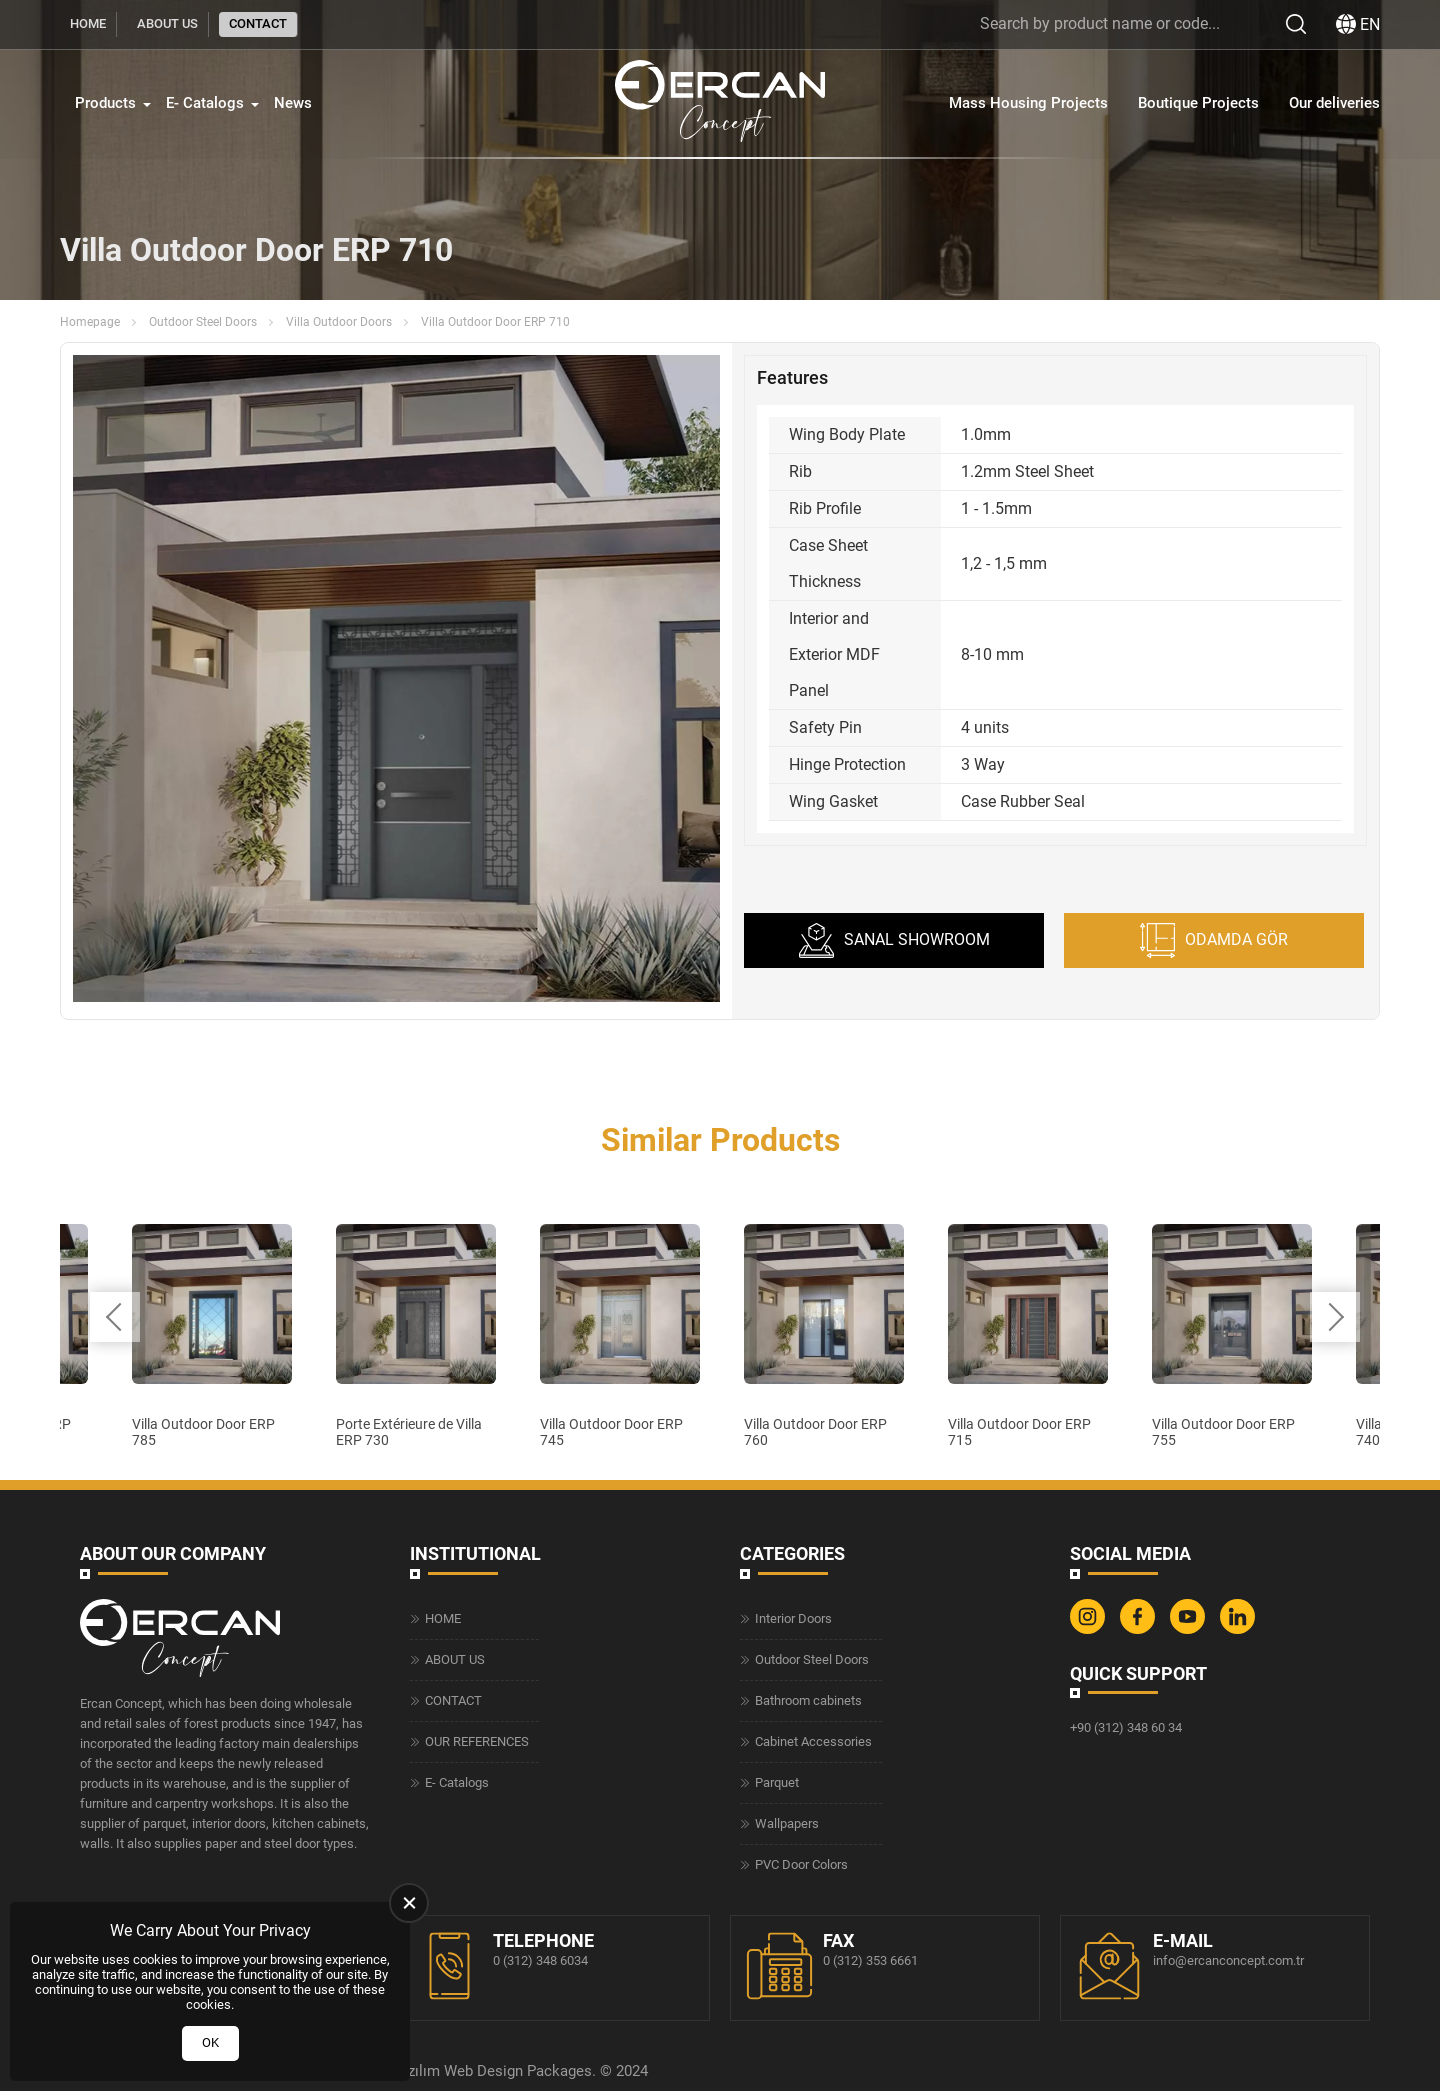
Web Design (483, 2071)
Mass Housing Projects (1028, 103)
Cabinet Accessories (813, 1741)
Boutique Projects (1198, 103)
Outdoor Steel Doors (203, 322)
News (293, 103)
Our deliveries (1334, 103)
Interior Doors (793, 1618)
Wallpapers (787, 1823)
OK (210, 2042)
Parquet (777, 1782)
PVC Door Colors (801, 1864)
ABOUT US (167, 23)
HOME (88, 23)
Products (105, 103)
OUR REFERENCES (477, 1741)
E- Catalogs (205, 103)
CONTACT (258, 23)
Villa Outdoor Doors (339, 322)
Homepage (90, 322)
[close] (409, 1903)
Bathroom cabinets (808, 1700)
